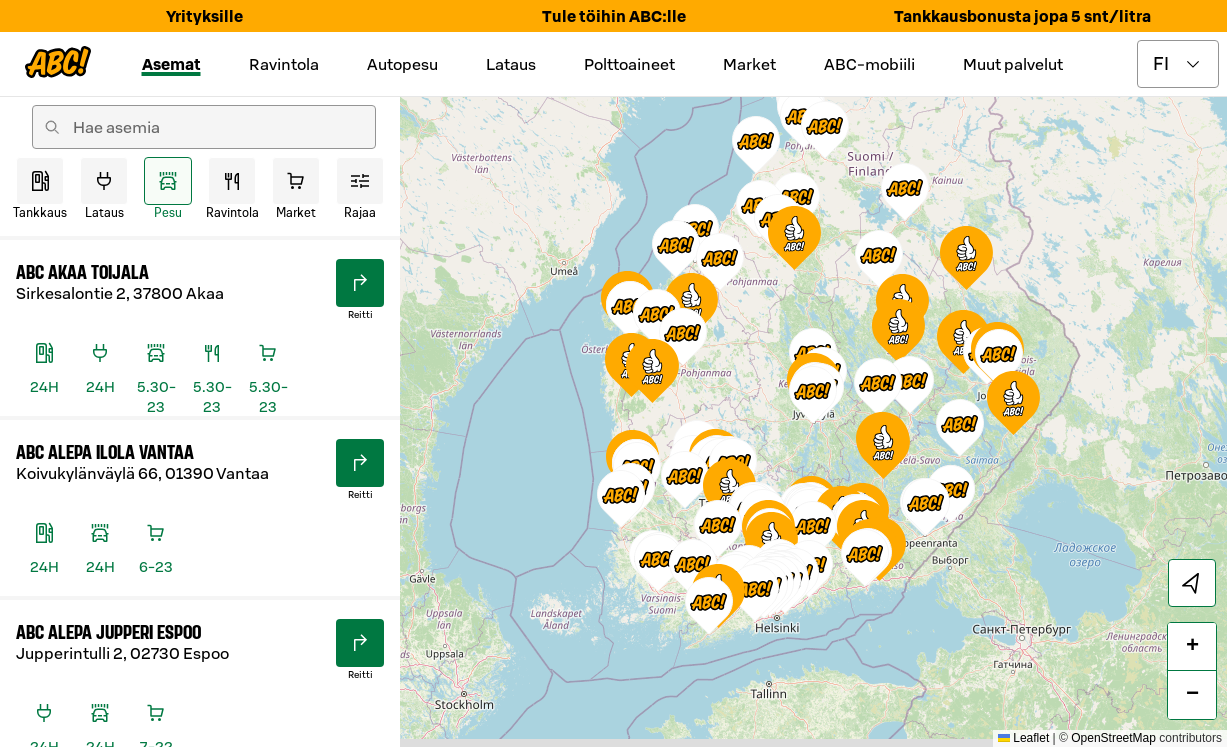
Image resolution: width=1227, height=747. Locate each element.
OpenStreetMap (1113, 738)
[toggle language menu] (1178, 64)
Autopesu (402, 64)
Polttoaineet (629, 64)
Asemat (171, 64)
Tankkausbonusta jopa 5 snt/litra (1022, 16)
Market (749, 64)
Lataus (511, 64)
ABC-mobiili (869, 64)
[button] (879, 259)
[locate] (1192, 583)
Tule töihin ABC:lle (614, 16)
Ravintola (284, 64)
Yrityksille (204, 16)
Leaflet (1023, 738)
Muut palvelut (1013, 64)
